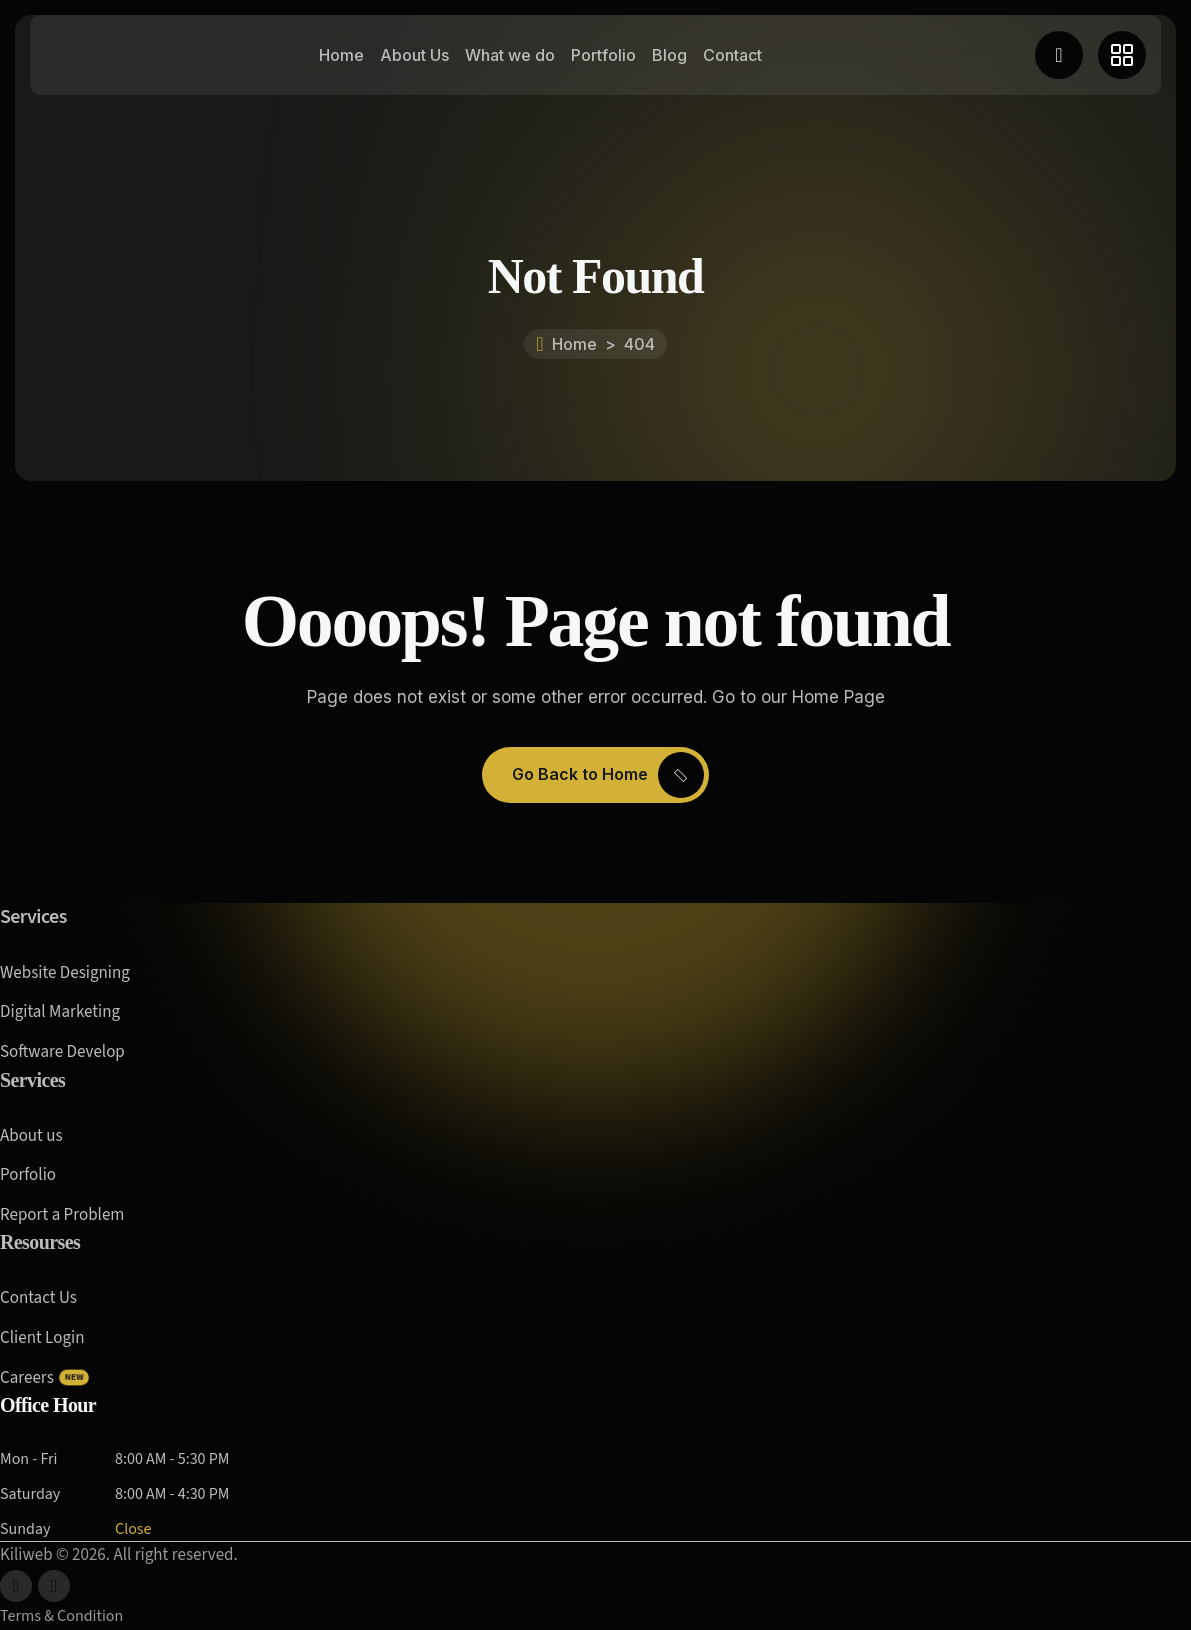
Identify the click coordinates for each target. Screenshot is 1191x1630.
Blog (669, 55)
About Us (414, 55)
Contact (732, 55)
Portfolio (603, 55)
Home (341, 55)
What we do (510, 55)
